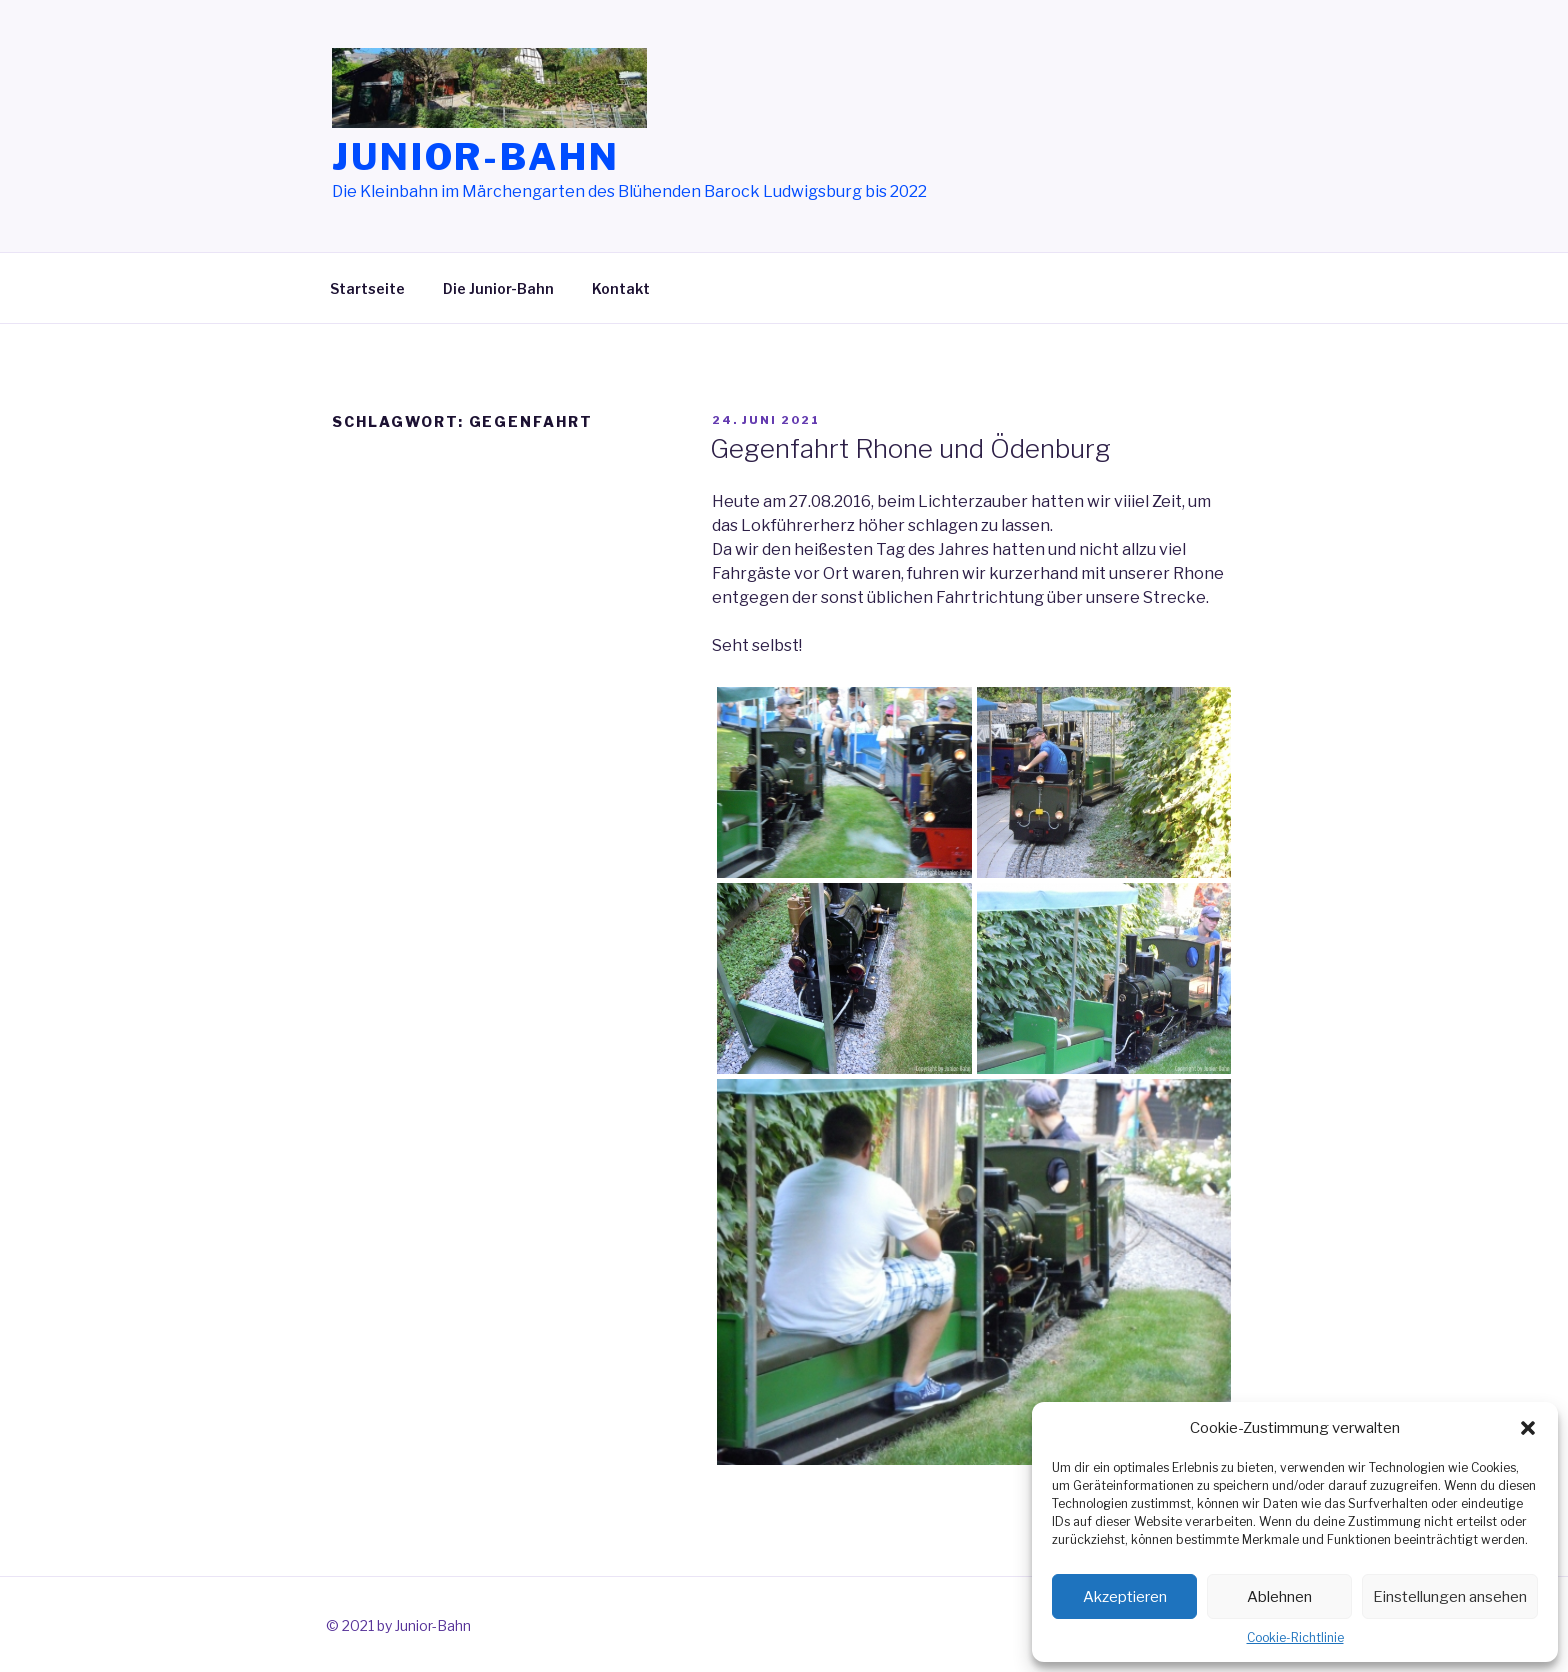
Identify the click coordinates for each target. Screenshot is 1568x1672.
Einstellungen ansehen (1450, 1597)
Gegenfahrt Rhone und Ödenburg (910, 448)
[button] (1528, 1428)
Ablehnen (1279, 1597)
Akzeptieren (1125, 1597)
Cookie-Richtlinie (1295, 1637)
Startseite (367, 288)
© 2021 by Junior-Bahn (398, 1625)
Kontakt (621, 288)
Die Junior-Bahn (498, 288)
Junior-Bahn (476, 157)
